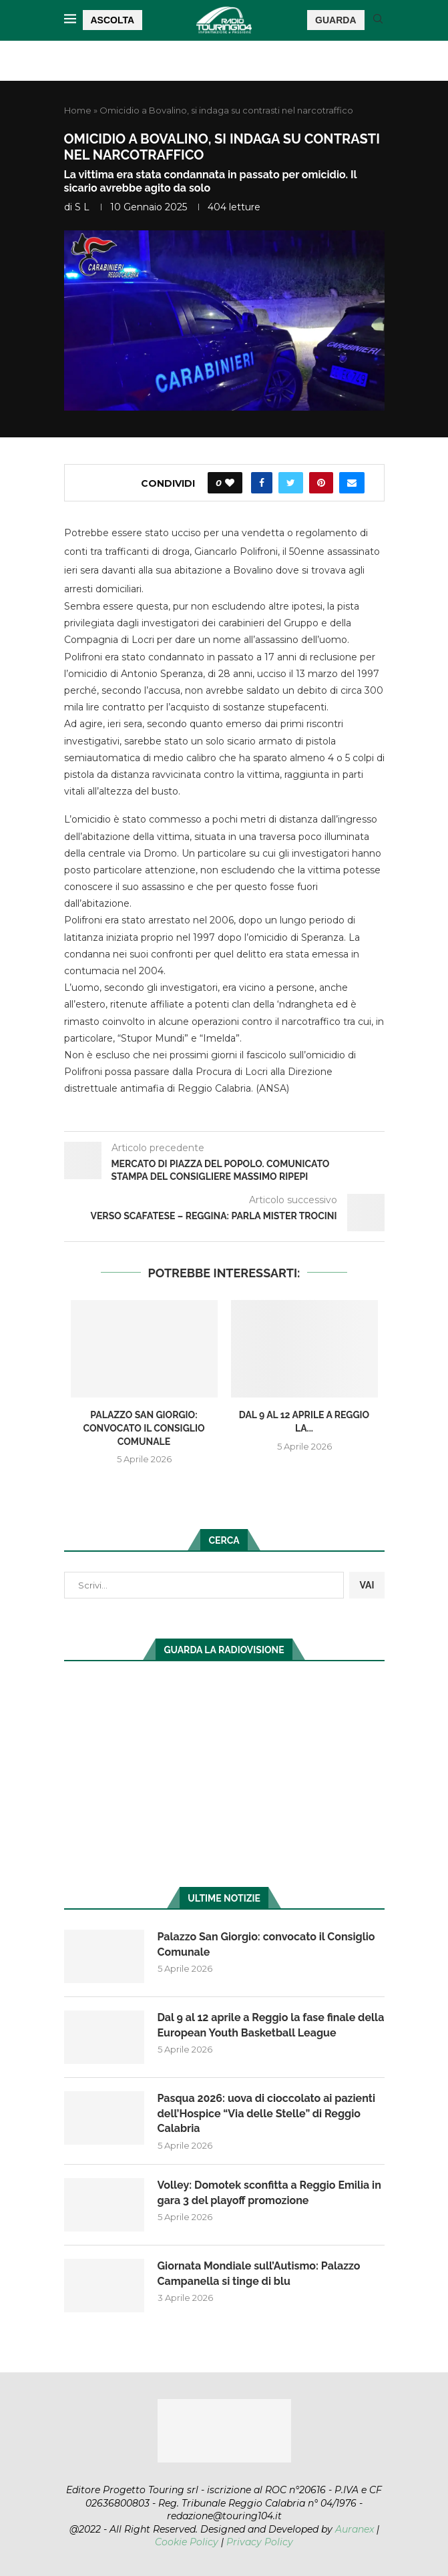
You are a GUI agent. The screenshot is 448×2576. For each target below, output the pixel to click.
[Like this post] (229, 482)
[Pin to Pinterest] (321, 482)
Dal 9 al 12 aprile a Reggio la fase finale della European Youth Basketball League (271, 2024)
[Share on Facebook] (261, 482)
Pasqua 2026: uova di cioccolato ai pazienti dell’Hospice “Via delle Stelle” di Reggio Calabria (266, 2113)
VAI (366, 1585)
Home (77, 110)
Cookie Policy (186, 2542)
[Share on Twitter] (290, 482)
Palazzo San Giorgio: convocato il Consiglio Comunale (143, 1428)
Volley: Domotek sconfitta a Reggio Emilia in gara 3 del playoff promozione (269, 2192)
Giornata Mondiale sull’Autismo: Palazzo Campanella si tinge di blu (259, 2273)
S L (82, 207)
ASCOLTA (113, 20)
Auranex (354, 2529)
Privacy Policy (259, 2542)
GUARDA (335, 20)
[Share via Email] (352, 482)
